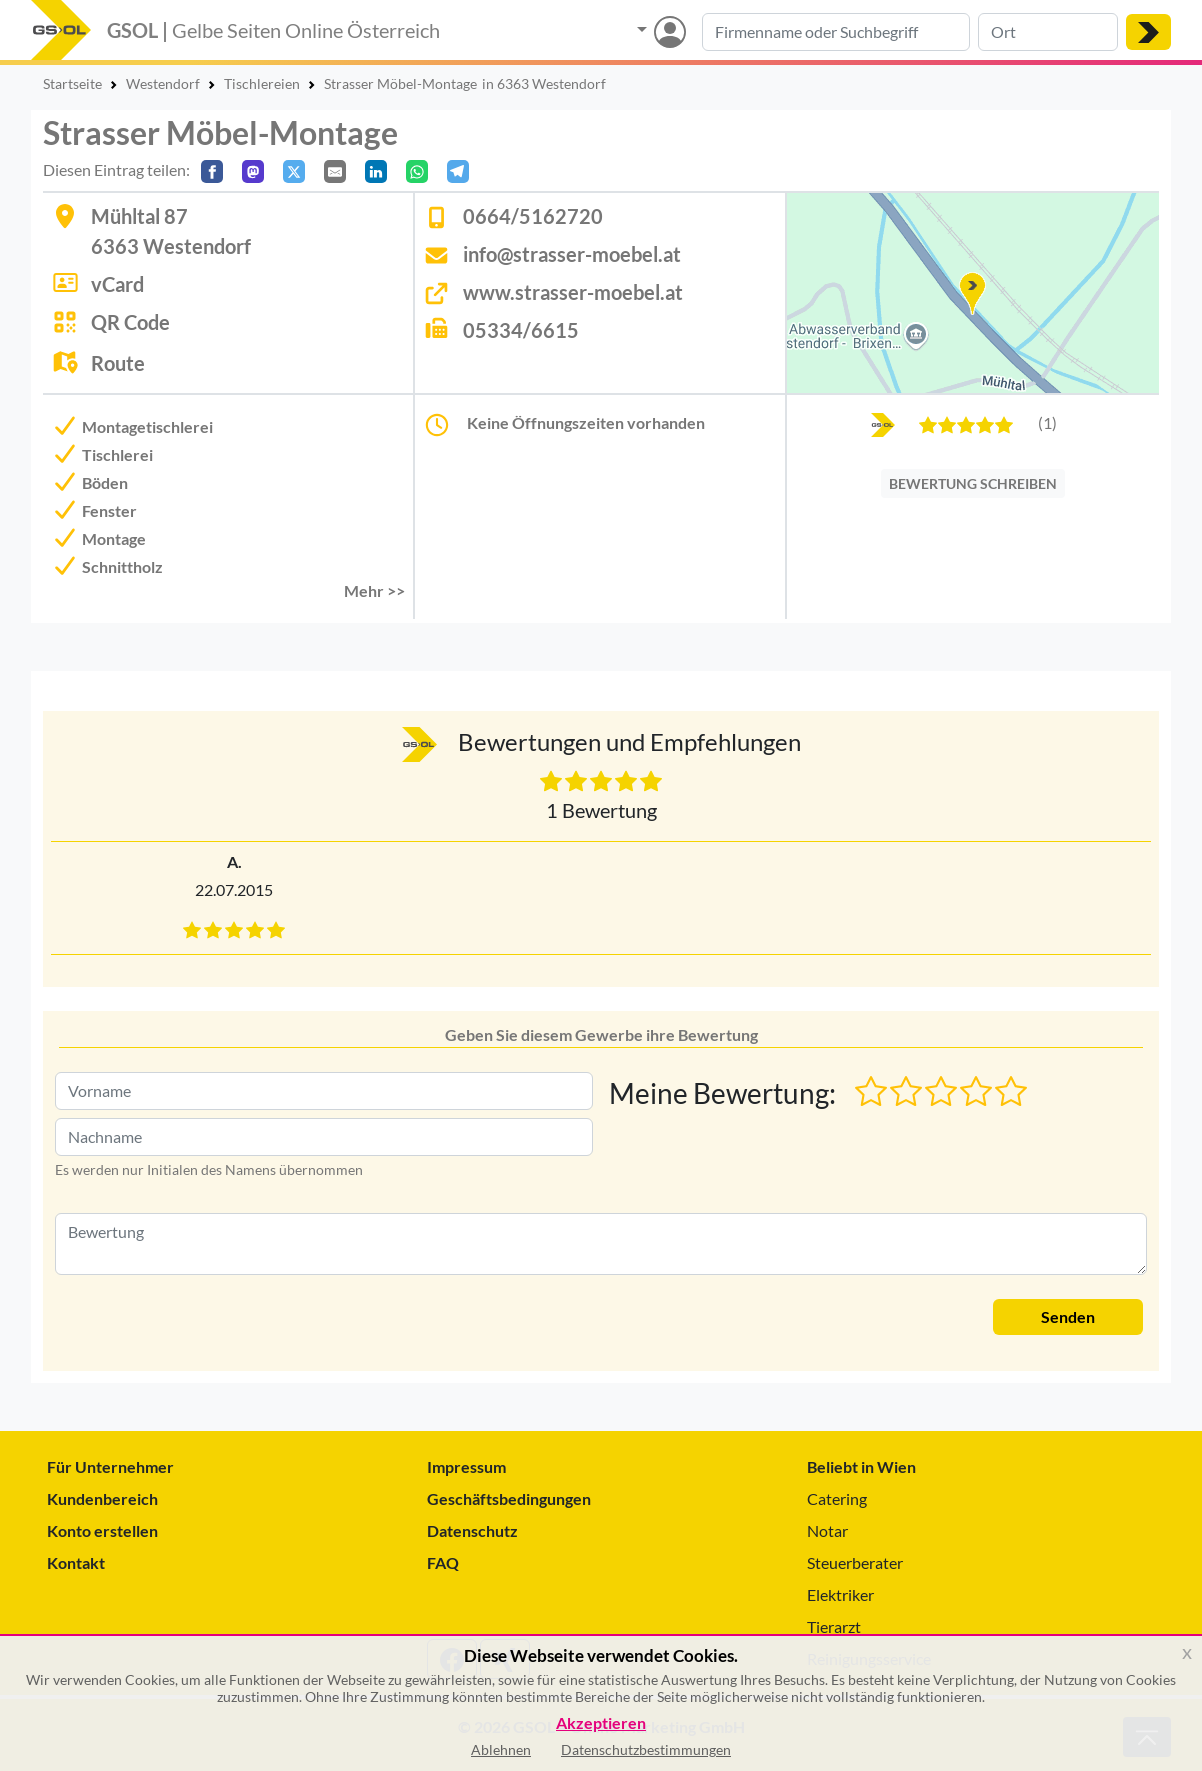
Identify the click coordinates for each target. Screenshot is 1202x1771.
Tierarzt (834, 1626)
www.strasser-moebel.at (573, 292)
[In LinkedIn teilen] (376, 171)
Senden (1068, 1316)
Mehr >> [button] (374, 590)
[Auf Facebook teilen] (212, 171)
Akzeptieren (601, 1723)
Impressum (466, 1466)
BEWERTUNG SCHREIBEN (973, 483)
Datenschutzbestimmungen (646, 1749)
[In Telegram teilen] (458, 171)
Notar (827, 1530)
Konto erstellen (102, 1530)
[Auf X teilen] (294, 171)
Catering (837, 1498)
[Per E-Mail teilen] (335, 171)
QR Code (130, 322)
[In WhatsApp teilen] (417, 171)
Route (118, 363)
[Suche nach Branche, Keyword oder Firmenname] (836, 32)
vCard (117, 284)
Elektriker (840, 1594)
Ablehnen (501, 1749)
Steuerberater (855, 1562)
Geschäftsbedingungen (509, 1498)
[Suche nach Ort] (1048, 32)
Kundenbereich (102, 1498)
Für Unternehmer (110, 1466)
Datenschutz (472, 1530)
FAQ (443, 1562)
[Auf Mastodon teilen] (253, 171)
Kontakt (76, 1562)
